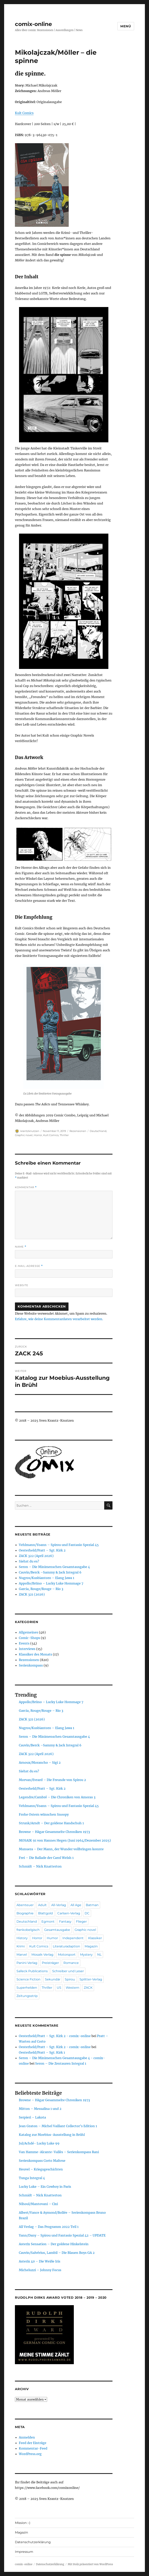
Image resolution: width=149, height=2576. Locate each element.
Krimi (20, 1946)
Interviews (27, 1649)
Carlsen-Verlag (68, 1913)
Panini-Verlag (26, 1963)
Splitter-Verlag (91, 1979)
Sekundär (52, 1979)
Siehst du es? (29, 1561)
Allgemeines (28, 1632)
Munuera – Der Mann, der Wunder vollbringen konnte (61, 1849)
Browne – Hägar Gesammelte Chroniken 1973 (54, 1832)
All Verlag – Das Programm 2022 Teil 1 (49, 2227)
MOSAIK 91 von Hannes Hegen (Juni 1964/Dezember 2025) (65, 1840)
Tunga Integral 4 (32, 2178)
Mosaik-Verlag (42, 1954)
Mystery (86, 1954)
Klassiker (95, 1938)
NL (99, 1954)
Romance (71, 1963)
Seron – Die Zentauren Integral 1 (60, 2063)
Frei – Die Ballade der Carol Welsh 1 (46, 1858)
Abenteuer (25, 1905)
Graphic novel (24, 1135)
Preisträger (50, 1963)
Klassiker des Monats (35, 1654)
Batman (92, 1905)
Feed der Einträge (32, 2443)
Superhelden (26, 1987)
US (59, 1987)
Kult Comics (51, 1135)
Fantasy (65, 1921)
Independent (73, 1938)
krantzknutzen (29, 1131)
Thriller (64, 1135)
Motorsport (67, 1954)
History (22, 1938)
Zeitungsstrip (27, 1996)
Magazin (91, 1946)
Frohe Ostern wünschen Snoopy (44, 1814)
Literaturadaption (66, 1946)
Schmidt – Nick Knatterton (40, 1866)
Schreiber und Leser (68, 1971)
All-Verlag (58, 1905)
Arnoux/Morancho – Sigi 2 (40, 1762)
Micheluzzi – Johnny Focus (40, 2270)
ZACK (88, 1987)
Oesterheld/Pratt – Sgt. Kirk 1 (42, 2052)
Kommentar (26, 1187)
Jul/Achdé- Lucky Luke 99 (39, 2143)
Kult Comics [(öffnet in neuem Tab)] (24, 113)
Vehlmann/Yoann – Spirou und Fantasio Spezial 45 (59, 1545)
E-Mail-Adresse (29, 1266)
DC (87, 1913)
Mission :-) (22, 2523)
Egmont (48, 1921)
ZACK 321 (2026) (32, 1594)
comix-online (33, 24)
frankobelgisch (28, 1930)
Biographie (25, 1913)
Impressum (24, 2552)
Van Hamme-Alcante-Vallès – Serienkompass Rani (59, 2152)
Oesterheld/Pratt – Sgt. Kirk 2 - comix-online (55, 2036)
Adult (42, 1905)
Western (72, 1987)
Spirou (70, 1979)
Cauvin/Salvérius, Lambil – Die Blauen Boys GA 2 (57, 2253)
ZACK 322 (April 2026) (36, 1556)
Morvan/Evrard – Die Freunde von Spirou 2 (52, 1780)
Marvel (21, 1954)
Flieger (81, 1921)
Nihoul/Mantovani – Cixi (38, 2204)
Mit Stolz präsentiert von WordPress (90, 2564)
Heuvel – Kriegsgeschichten (41, 2169)
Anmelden (27, 2437)
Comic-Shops (29, 1638)
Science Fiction (28, 1979)
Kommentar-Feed (33, 2448)
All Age (75, 1905)
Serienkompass (31, 1665)
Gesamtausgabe (57, 1930)
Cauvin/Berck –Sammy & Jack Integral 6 (50, 1572)
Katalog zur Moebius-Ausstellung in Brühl (52, 2135)
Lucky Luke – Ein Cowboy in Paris (45, 2187)
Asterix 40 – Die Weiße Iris (39, 2261)
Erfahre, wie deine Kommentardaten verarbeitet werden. (59, 1319)
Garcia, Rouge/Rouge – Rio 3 (41, 1589)
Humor (52, 1938)
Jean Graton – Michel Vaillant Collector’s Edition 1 (58, 2126)
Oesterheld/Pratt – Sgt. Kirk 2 (42, 1550)
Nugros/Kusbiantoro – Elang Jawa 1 (46, 1578)
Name (20, 1246)
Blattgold (45, 1913)
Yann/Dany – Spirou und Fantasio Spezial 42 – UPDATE (62, 2235)
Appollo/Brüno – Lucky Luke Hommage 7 (51, 1583)
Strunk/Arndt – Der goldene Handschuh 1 (51, 1823)
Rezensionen (77, 1131)
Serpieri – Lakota (32, 2117)
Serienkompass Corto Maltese (42, 2161)
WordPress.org (30, 2454)
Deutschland (98, 1131)
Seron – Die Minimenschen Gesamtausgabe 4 (54, 1567)
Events (24, 1643)
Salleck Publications (32, 1971)
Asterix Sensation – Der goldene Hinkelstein (54, 2244)
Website (21, 1285)
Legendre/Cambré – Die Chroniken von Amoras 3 (57, 1797)
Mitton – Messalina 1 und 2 (40, 2109)
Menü (125, 26)
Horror (38, 1135)
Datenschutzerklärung (33, 2542)
